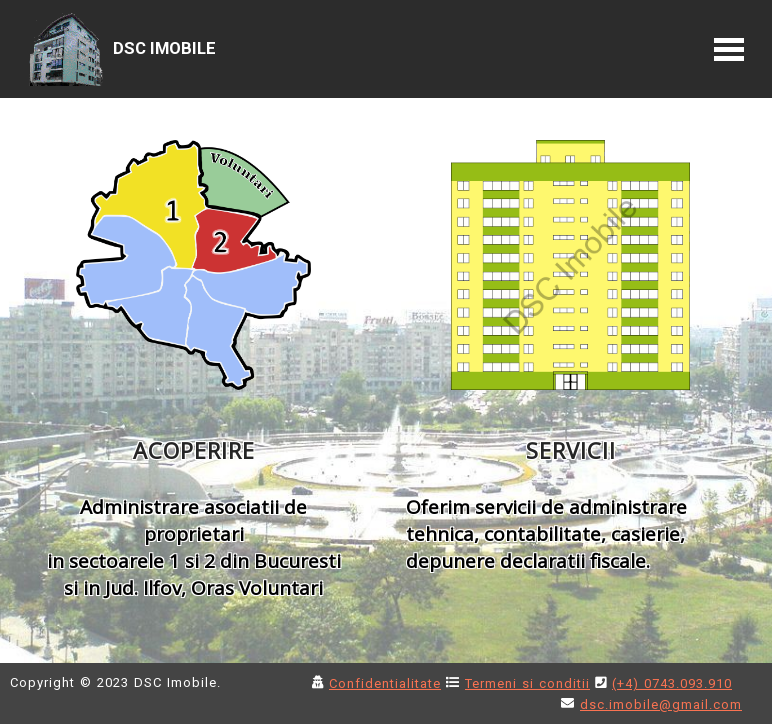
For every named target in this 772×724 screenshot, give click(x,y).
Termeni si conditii (527, 683)
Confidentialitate (385, 683)
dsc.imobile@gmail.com (661, 704)
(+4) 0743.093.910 (672, 683)
